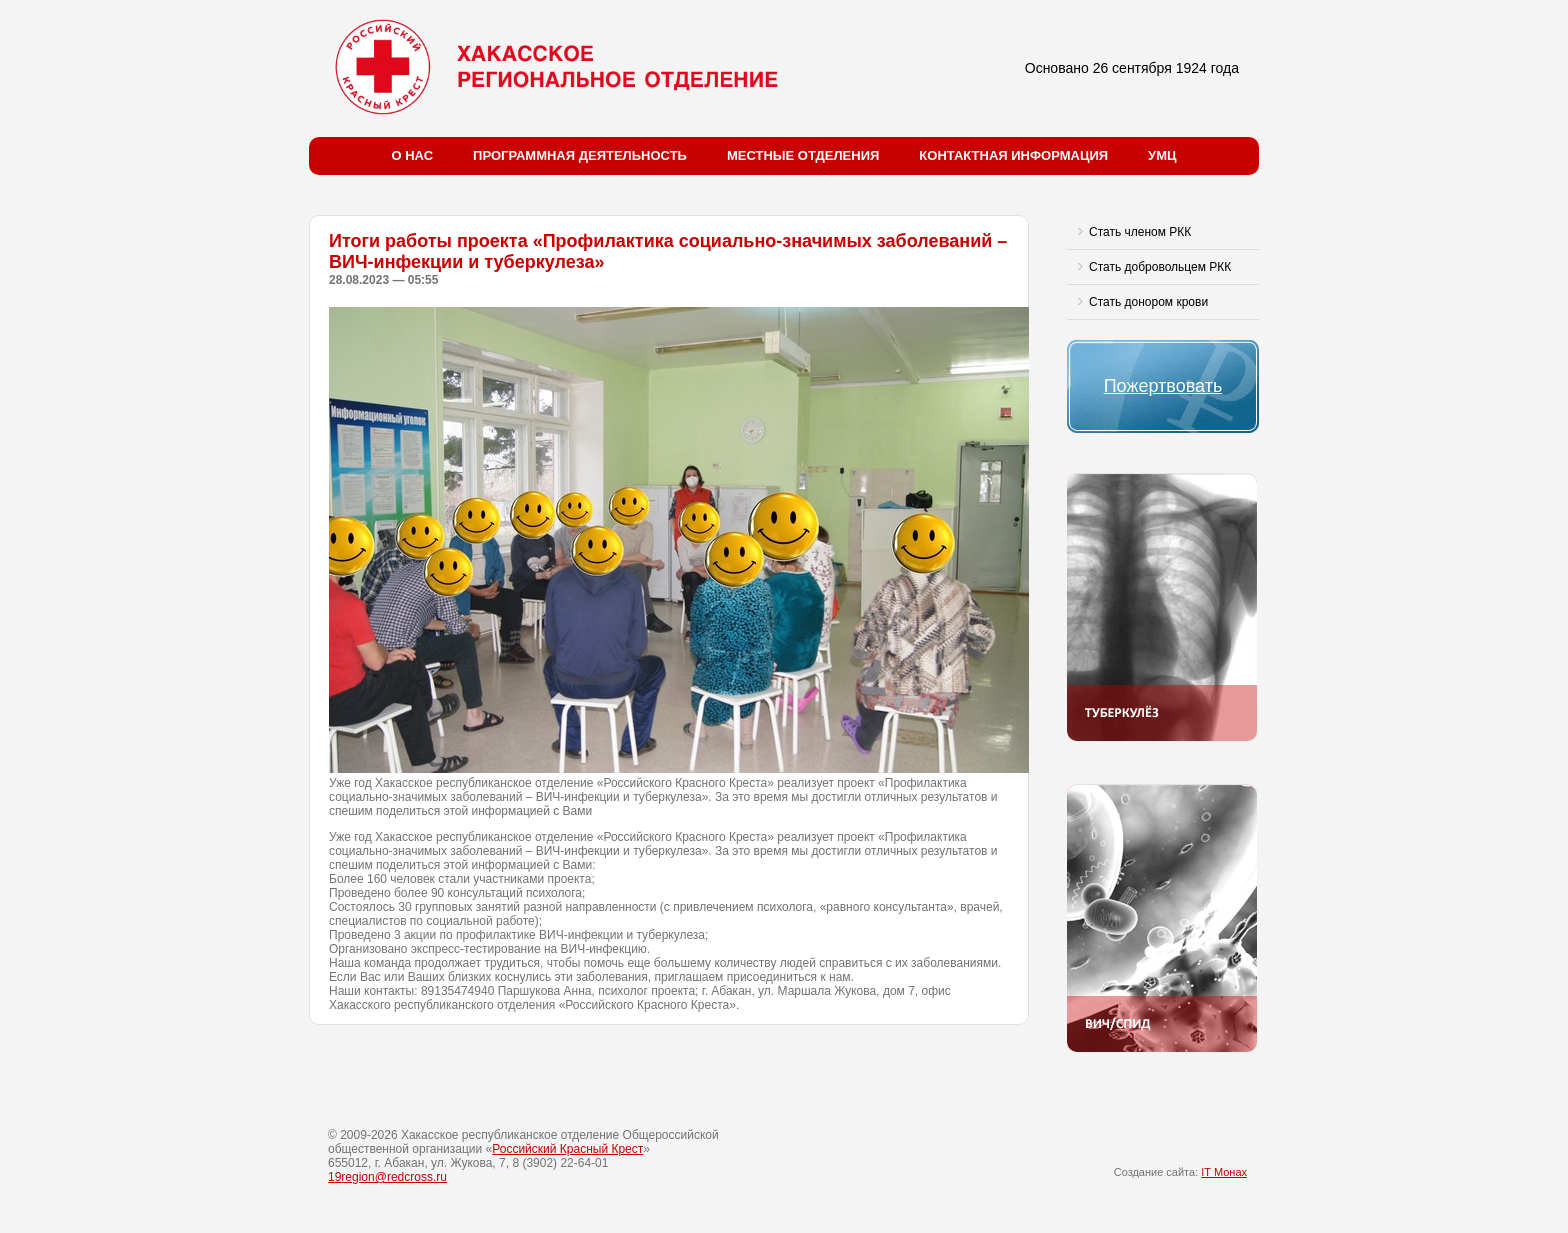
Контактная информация (1013, 155)
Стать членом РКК (1140, 232)
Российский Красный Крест (567, 1149)
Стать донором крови (1148, 302)
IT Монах (1224, 1172)
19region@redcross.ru (387, 1177)
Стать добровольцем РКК (1160, 267)
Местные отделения (803, 155)
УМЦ (1162, 155)
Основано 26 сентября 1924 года (1132, 68)
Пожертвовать (1163, 386)
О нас (413, 155)
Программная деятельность (580, 155)
